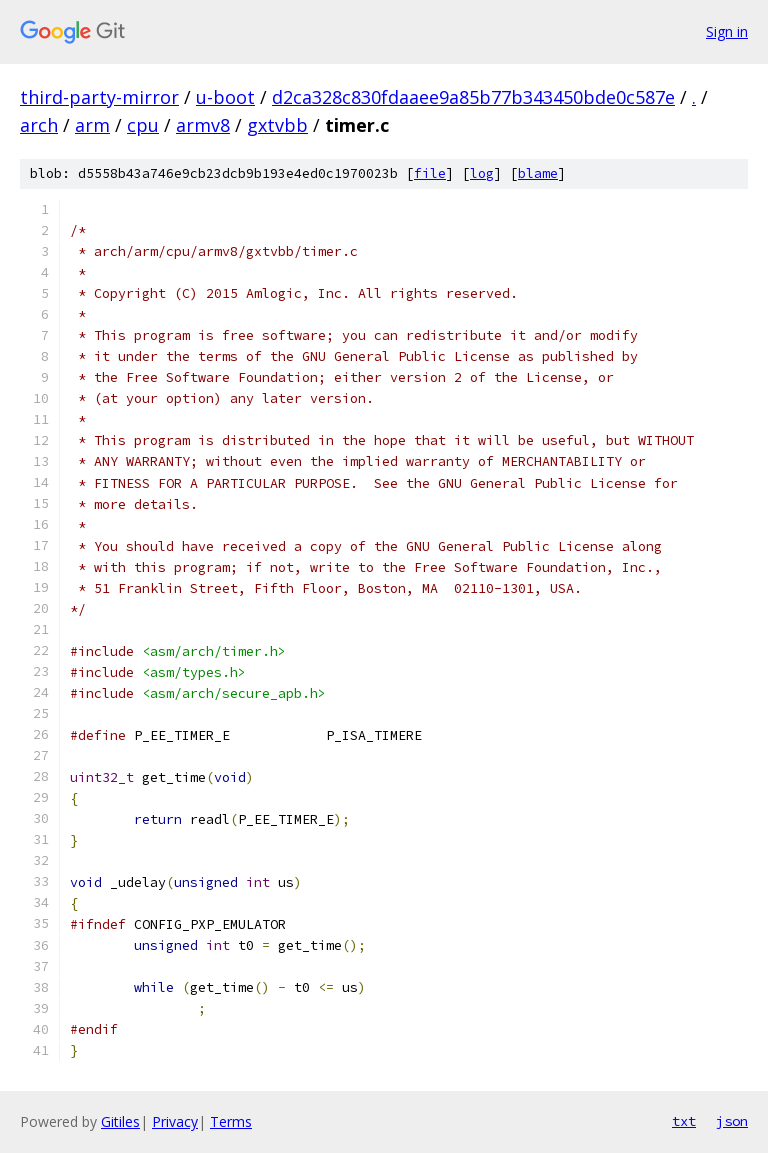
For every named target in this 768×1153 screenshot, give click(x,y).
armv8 (203, 125)
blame (538, 173)
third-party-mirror (99, 97)
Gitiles (120, 1121)
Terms (231, 1121)
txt (684, 1121)
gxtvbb (277, 125)
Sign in (727, 31)
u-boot (225, 97)
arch (39, 125)
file (430, 173)
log (482, 173)
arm (92, 125)
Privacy (175, 1121)
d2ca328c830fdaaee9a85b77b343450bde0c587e (473, 97)
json (732, 1121)
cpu (143, 125)
